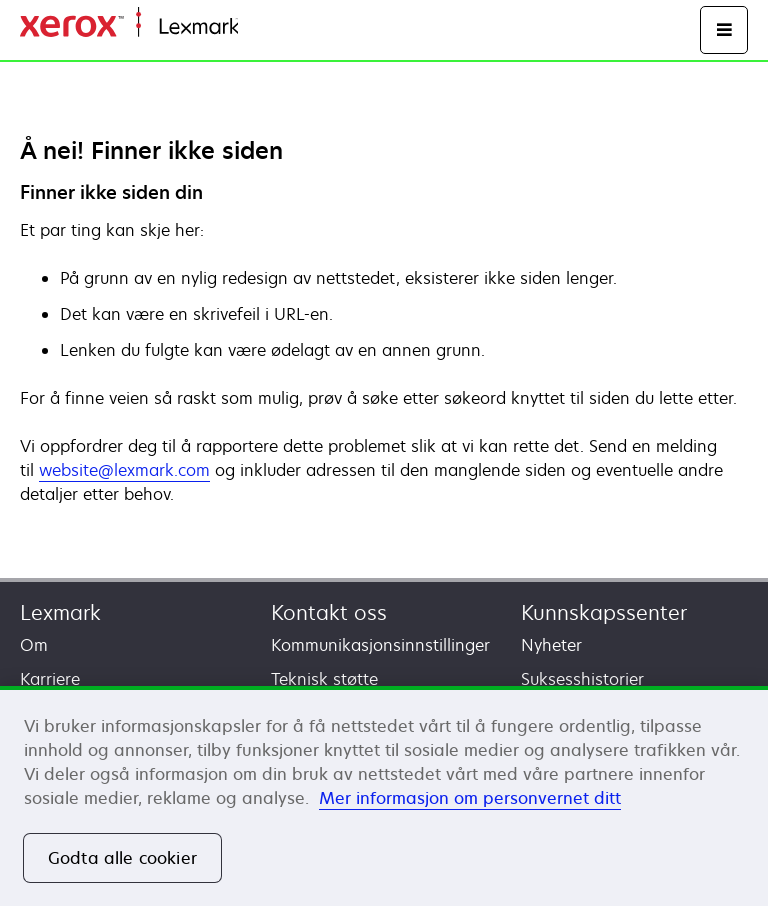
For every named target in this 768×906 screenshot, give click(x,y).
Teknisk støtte (324, 679)
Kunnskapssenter (604, 612)
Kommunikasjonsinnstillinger (380, 645)
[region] (384, 796)
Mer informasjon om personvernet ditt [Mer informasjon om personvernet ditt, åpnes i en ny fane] (470, 798)
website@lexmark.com (124, 470)
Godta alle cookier (122, 858)
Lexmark (60, 612)
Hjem (255, 27)
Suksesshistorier (582, 679)
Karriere (50, 679)
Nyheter (551, 645)
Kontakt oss (329, 612)
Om (34, 645)
